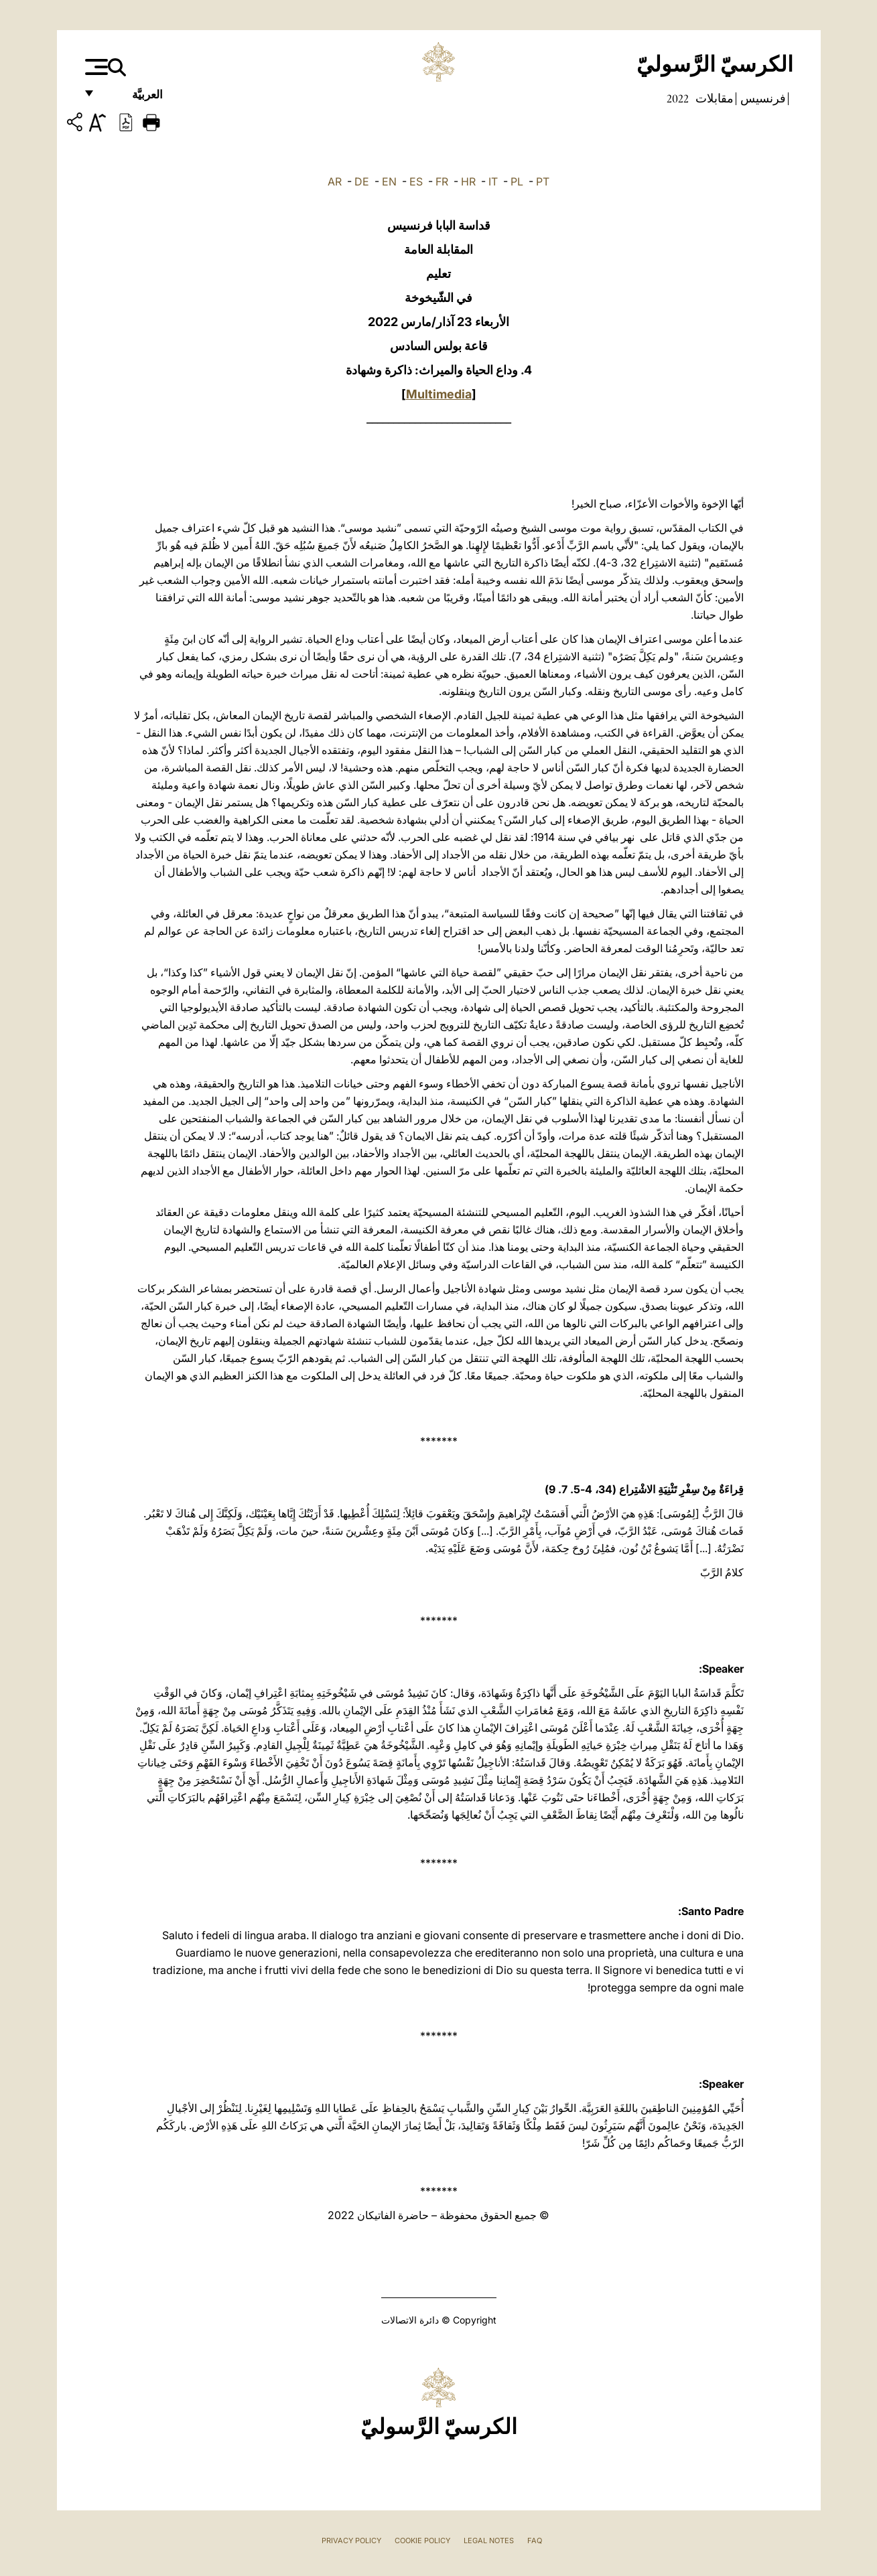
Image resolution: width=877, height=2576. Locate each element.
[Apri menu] (95, 67)
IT (493, 181)
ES (416, 181)
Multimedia (439, 394)
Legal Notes (489, 2540)
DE (361, 181)
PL (517, 181)
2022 (678, 98)
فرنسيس (762, 98)
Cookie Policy (422, 2540)
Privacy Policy (351, 2540)
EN (389, 181)
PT (542, 181)
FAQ (534, 2540)
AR (335, 181)
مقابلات (713, 98)
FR (441, 181)
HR (468, 181)
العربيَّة (133, 98)
